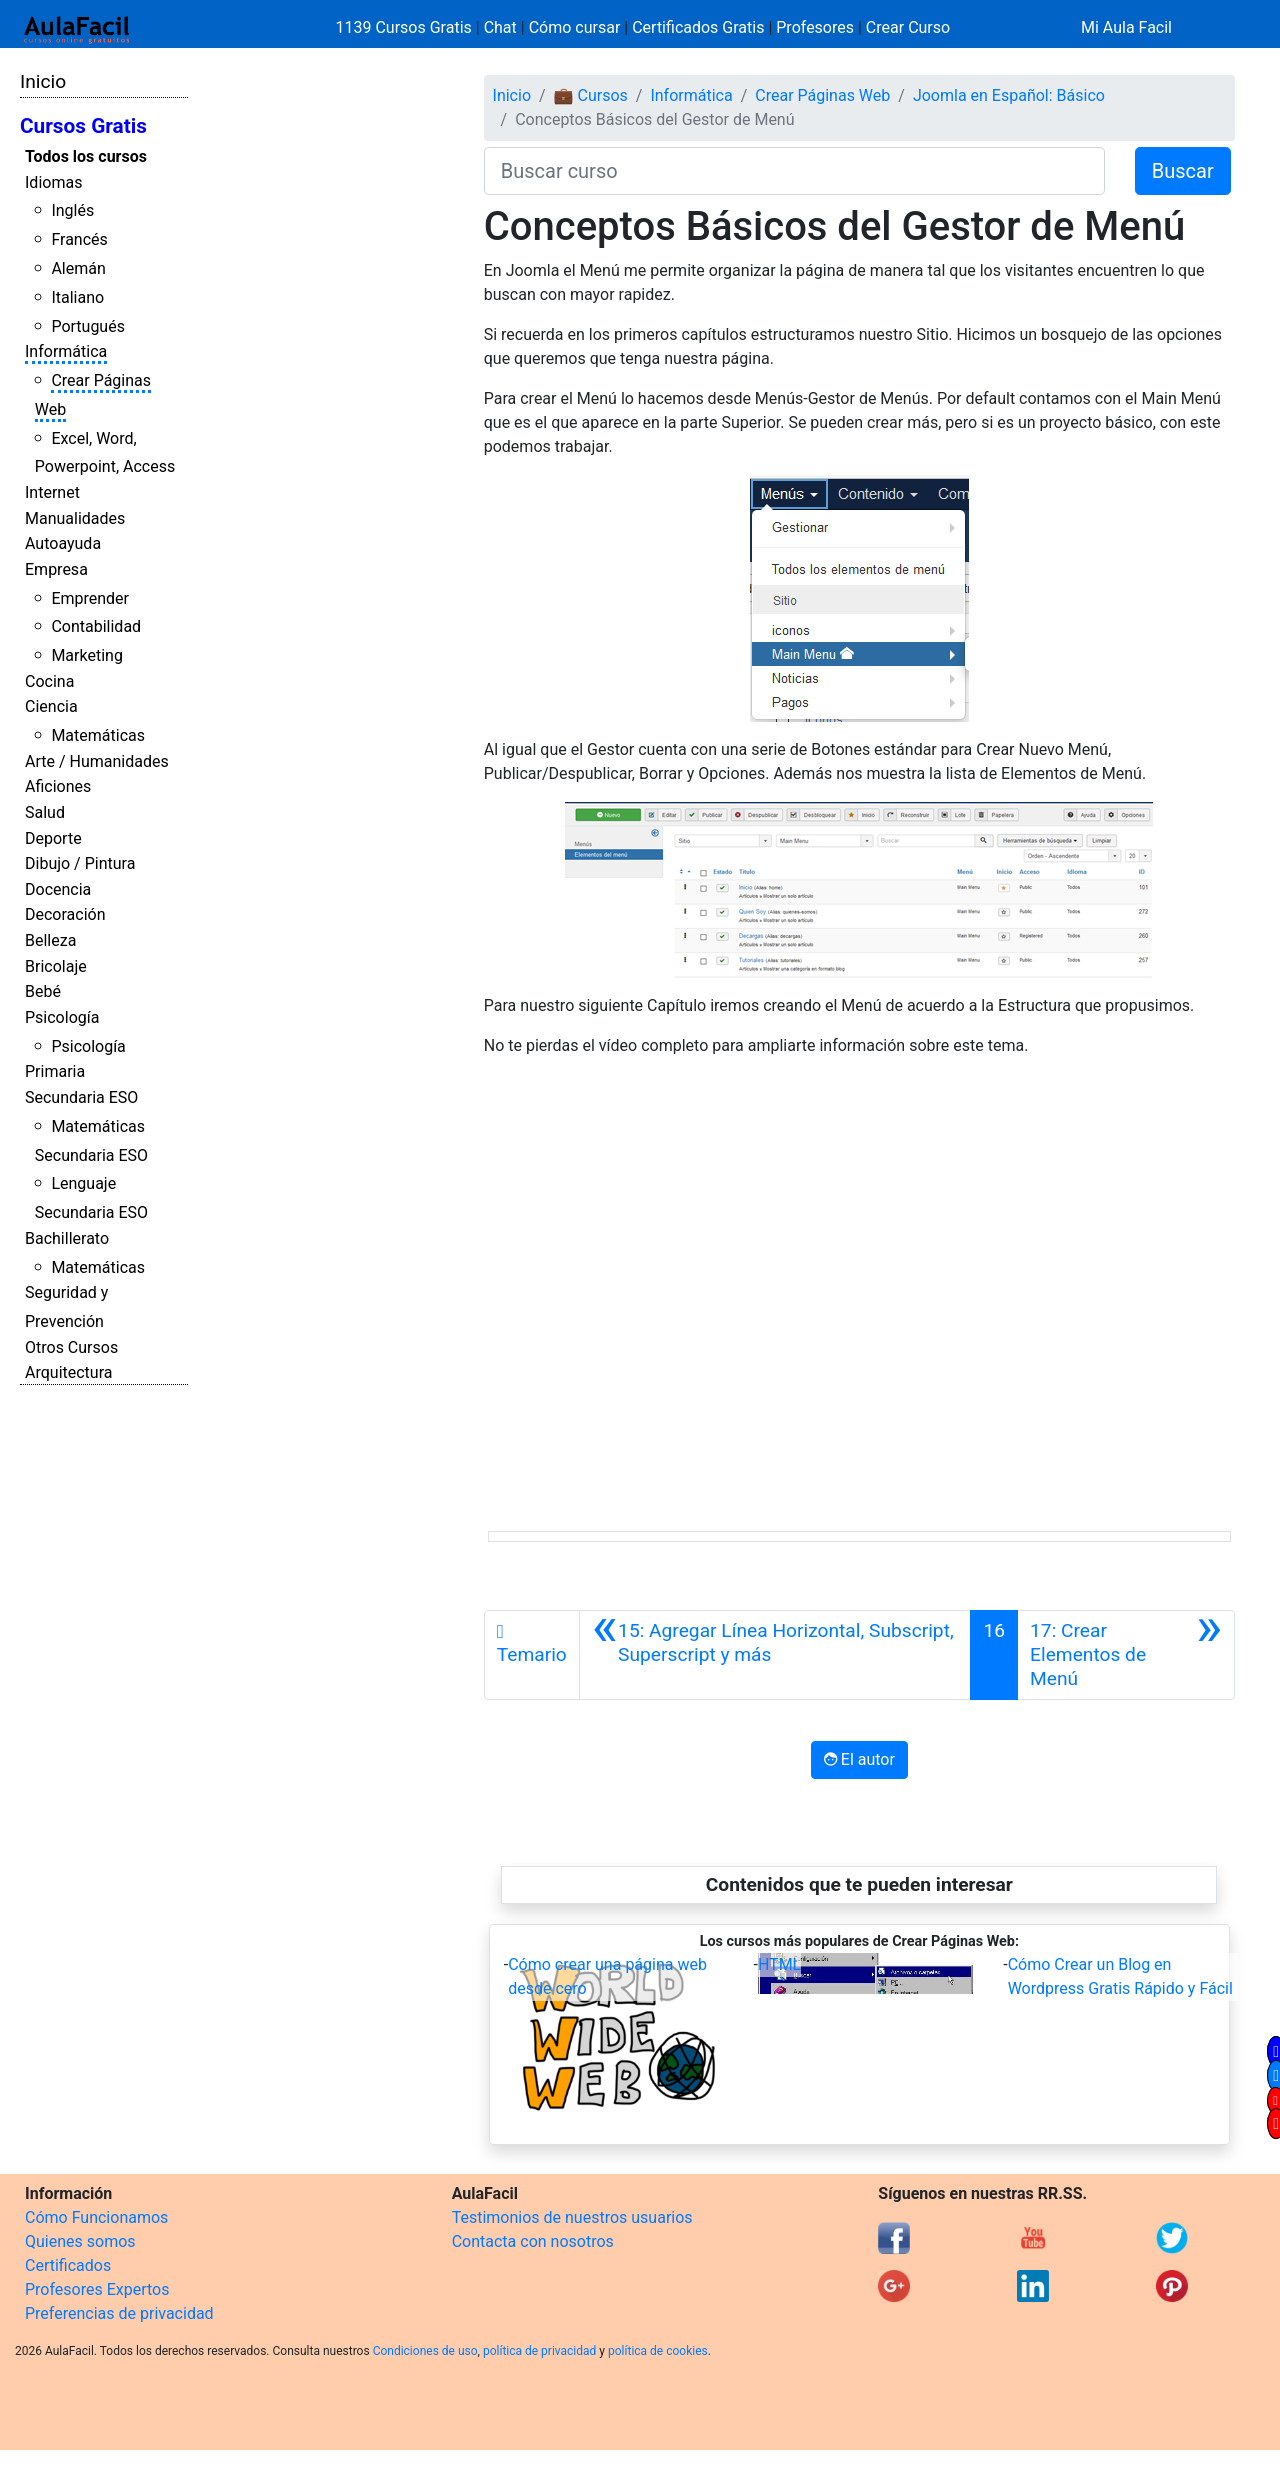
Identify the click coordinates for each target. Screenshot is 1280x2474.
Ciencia (51, 706)
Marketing (86, 655)
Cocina (49, 681)
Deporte (53, 838)
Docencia (58, 889)
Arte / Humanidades (97, 761)
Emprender (90, 598)
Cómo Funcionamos (96, 2217)
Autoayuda (63, 543)
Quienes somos (80, 2241)
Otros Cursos (71, 1347)
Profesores (815, 27)
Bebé (43, 991)
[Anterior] (775, 1655)
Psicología (62, 1017)
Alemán (78, 268)
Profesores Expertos (97, 2289)
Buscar (1183, 171)
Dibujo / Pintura (80, 863)
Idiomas (53, 182)
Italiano (77, 297)
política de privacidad (539, 2351)
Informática (66, 351)
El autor (859, 1759)
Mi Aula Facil (1126, 27)
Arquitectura (68, 1372)
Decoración (65, 914)
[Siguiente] (1126, 1655)
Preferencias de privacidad (119, 2313)
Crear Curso (908, 27)
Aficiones (58, 786)
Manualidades (75, 518)
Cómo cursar (575, 27)
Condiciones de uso (425, 2351)
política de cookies (658, 2351)
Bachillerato (67, 1238)
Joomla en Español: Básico (1009, 95)
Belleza (50, 940)
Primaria (55, 1071)
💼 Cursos (591, 95)
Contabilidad (96, 626)
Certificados (68, 2265)
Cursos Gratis (83, 126)
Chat (500, 27)
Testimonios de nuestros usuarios (572, 2217)
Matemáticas (98, 735)
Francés (79, 239)
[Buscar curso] (794, 171)
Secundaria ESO (81, 1097)
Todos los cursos (86, 156)
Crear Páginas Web (822, 95)
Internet (52, 492)
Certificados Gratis (698, 27)
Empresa (56, 569)
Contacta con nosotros (533, 2241)
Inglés (72, 210)
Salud (45, 812)
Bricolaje (56, 966)
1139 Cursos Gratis (406, 27)
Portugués (88, 326)
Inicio (43, 81)
